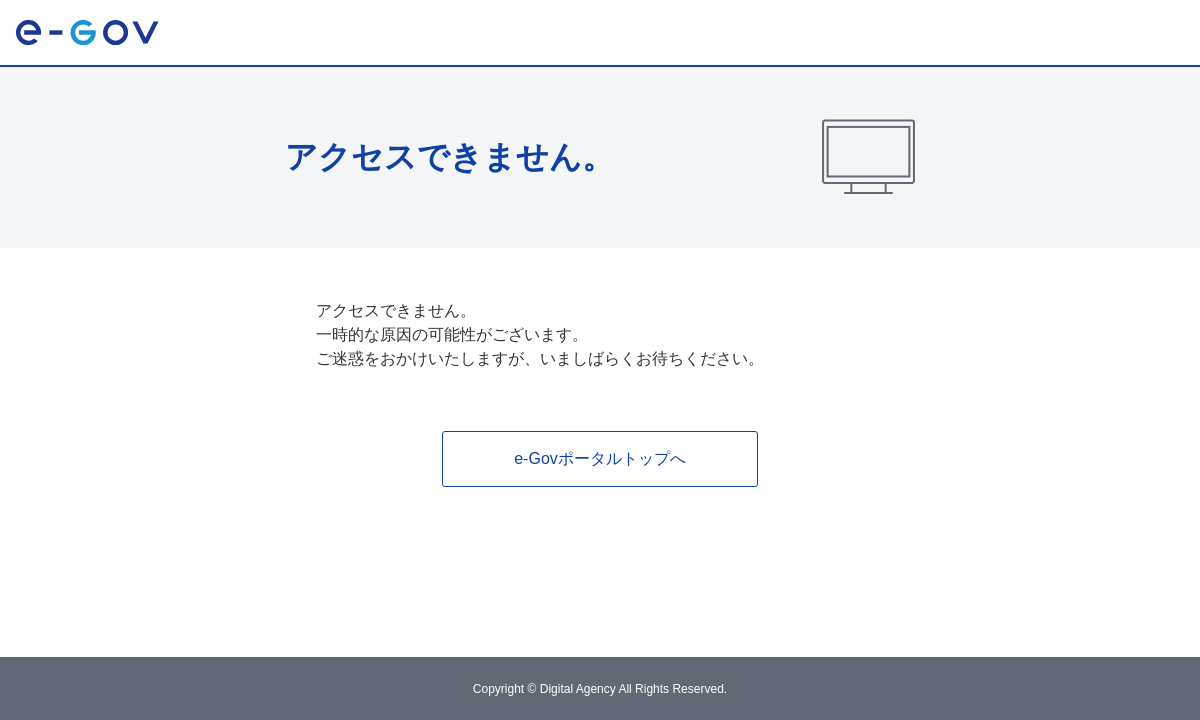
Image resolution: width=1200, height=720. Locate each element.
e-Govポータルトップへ (600, 458)
